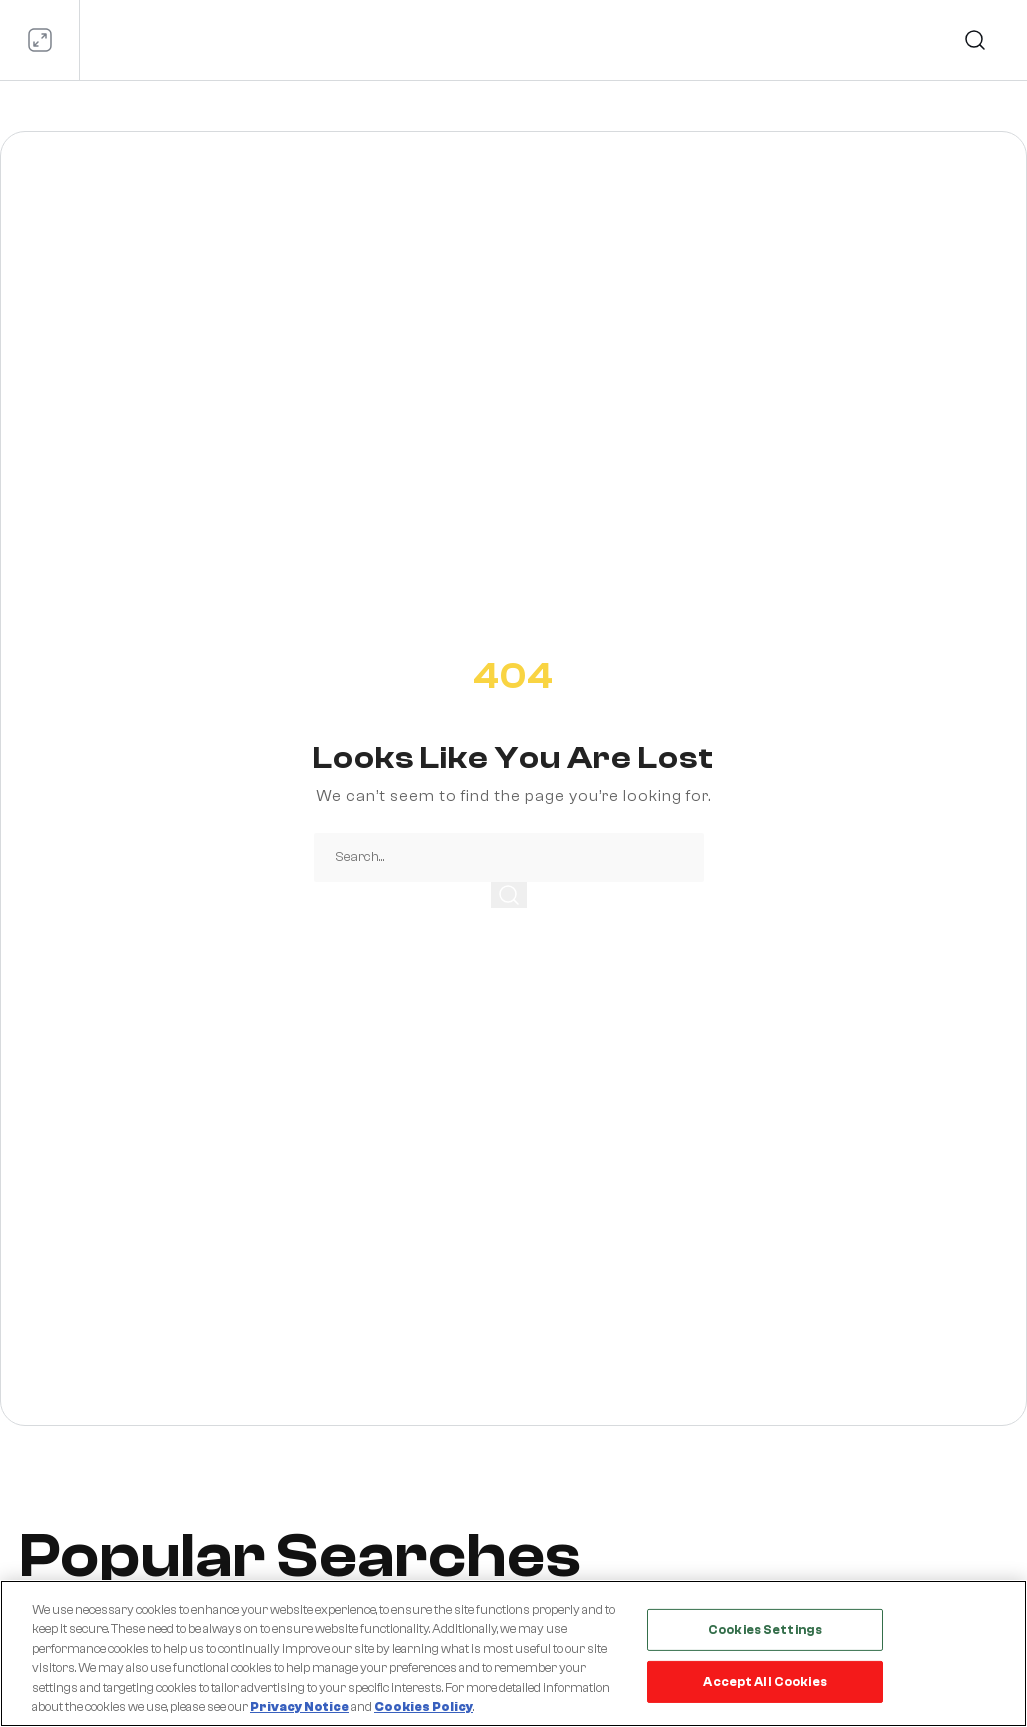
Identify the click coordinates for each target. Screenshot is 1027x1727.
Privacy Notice (299, 1706)
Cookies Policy (423, 1706)
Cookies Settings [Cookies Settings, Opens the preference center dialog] (765, 1629)
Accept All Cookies (764, 1681)
